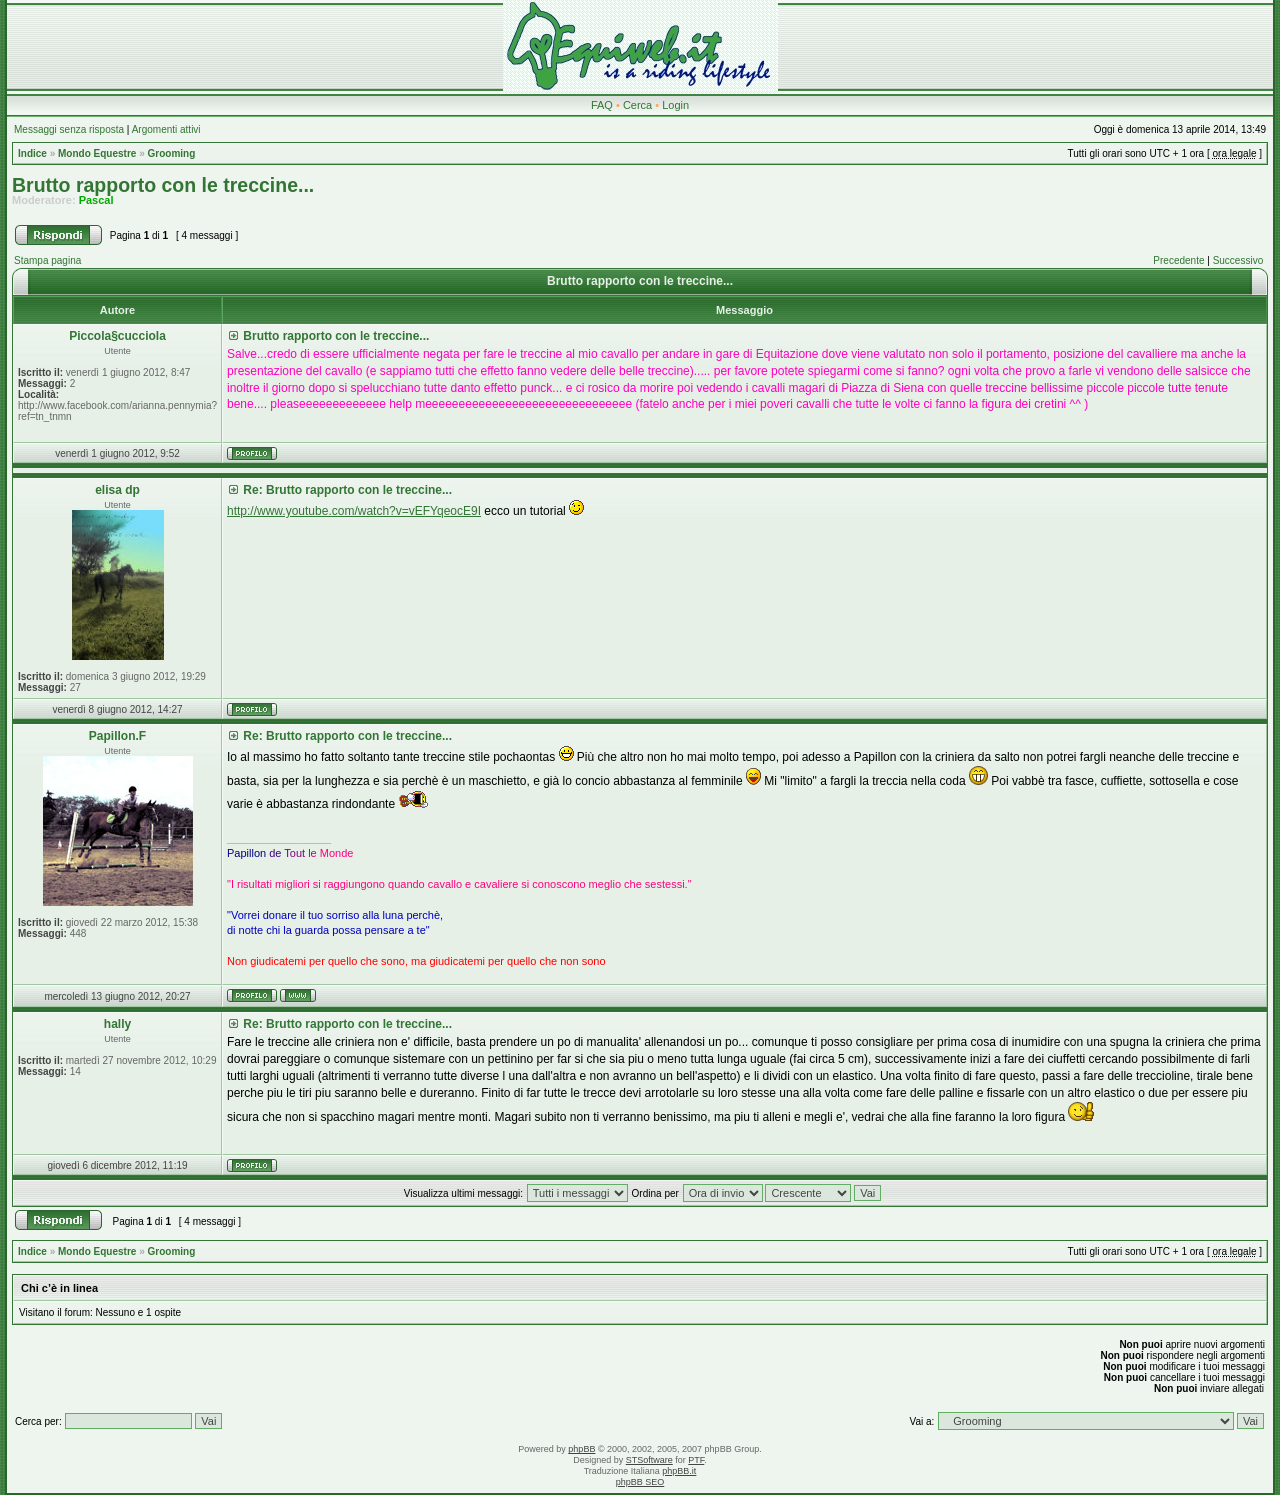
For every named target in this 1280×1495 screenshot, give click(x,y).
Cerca (637, 105)
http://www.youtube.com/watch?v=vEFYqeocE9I (354, 511)
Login (675, 105)
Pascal (96, 200)
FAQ (602, 105)
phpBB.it (679, 1471)
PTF (696, 1460)
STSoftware (649, 1460)
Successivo (1238, 260)
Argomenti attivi (166, 129)
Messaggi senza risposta (69, 129)
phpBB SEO (640, 1482)
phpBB (581, 1449)
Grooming (172, 153)
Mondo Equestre (97, 153)
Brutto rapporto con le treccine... (163, 185)
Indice (32, 153)
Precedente (1178, 260)
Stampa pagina (47, 260)
